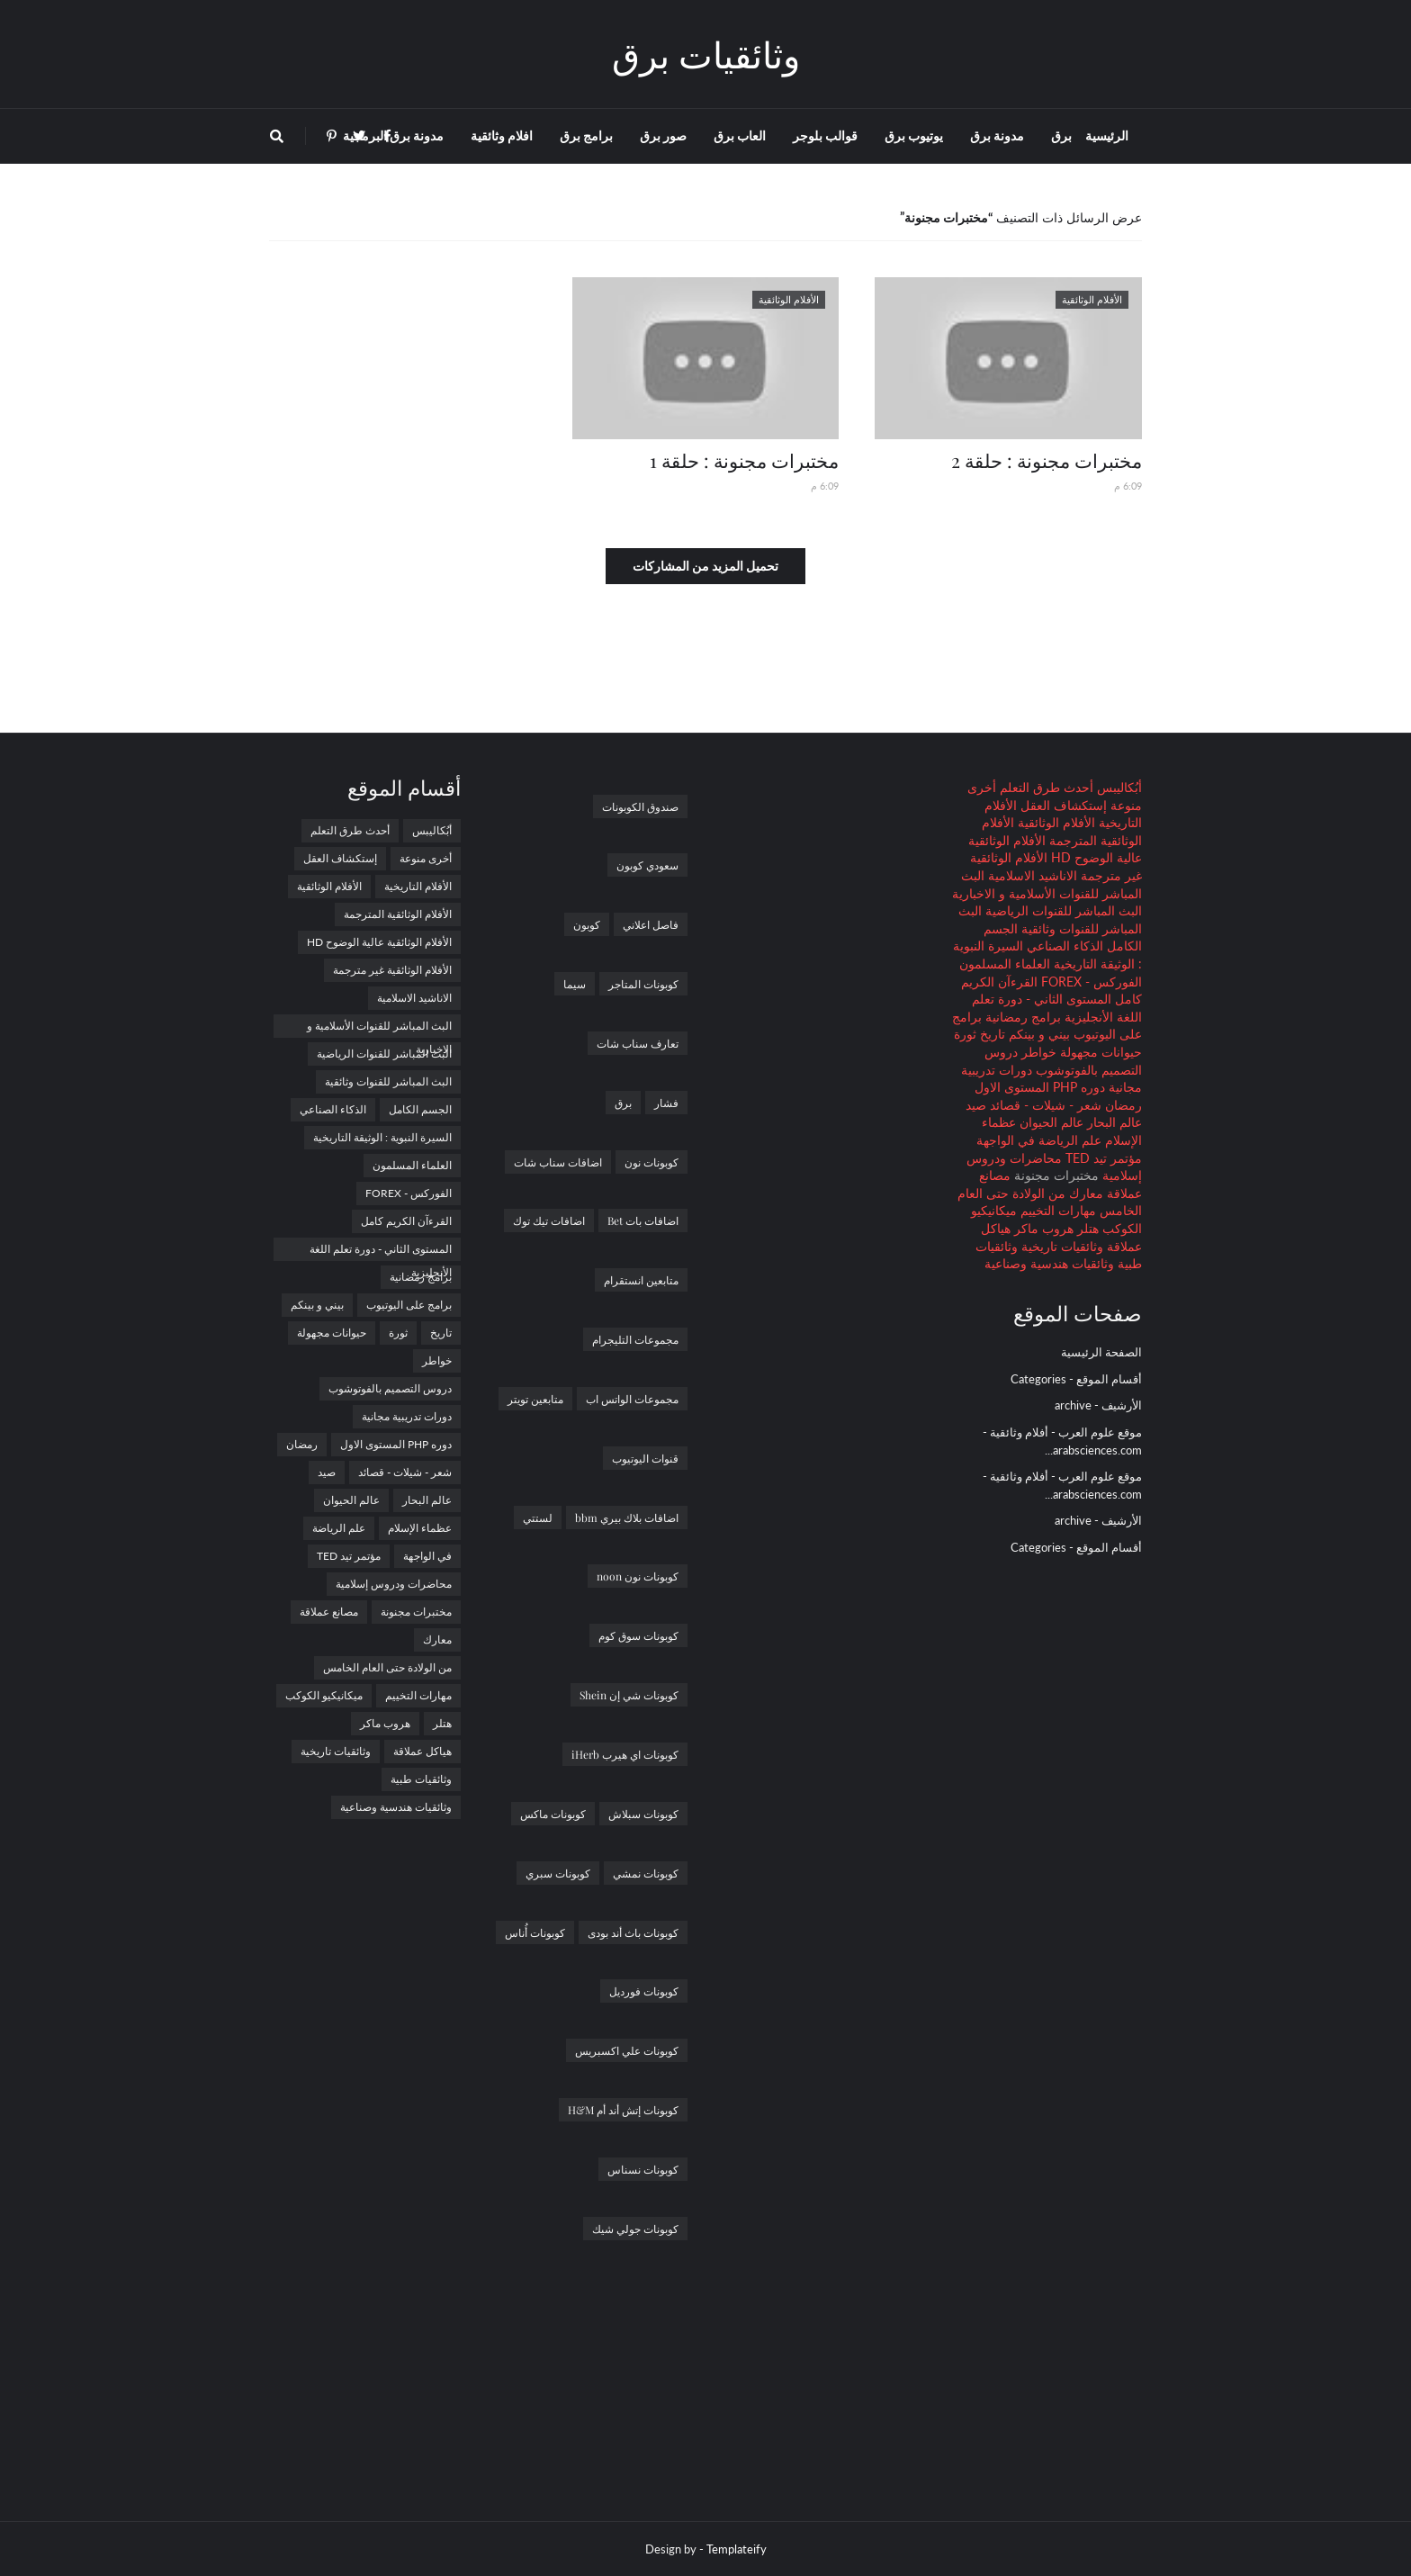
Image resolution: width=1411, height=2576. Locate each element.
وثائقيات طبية (421, 1779)
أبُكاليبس (1117, 787)
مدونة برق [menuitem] (997, 135)
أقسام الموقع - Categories (1076, 1379)
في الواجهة (1005, 1140)
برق (623, 1102)
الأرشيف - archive (1098, 1405)
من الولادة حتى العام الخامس (387, 1667)
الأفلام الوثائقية (1054, 822)
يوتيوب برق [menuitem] (914, 135)
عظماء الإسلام (420, 1528)
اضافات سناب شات (558, 1162)
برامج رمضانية (1021, 1016)
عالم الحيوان (1049, 1122)
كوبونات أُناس (535, 1932)
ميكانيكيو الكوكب (324, 1695)
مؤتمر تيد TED (1102, 1158)
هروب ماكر (1042, 1228)
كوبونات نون (652, 1162)
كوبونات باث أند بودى (633, 1932)
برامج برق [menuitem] (586, 135)
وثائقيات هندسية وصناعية (1049, 1263)
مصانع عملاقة (329, 1611)
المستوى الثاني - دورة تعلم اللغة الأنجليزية (381, 1251)
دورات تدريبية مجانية (407, 1416)
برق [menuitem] (1061, 135)
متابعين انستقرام (641, 1280)
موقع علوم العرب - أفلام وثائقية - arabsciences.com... (1062, 1441)
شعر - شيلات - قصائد (1043, 1104)
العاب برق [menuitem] (740, 135)
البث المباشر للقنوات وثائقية (388, 1081)
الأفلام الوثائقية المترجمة (398, 914)
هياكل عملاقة (422, 1751)
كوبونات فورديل (644, 1991)
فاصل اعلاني (651, 924)
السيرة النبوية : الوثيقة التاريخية (382, 1137)
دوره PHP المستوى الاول (1040, 1086)
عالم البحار (1112, 1122)
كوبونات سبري (558, 1873)
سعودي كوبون (647, 865)
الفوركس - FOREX (1090, 981)
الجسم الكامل (420, 1109)
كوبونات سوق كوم (638, 1635)
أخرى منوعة (426, 858)
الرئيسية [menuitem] (1106, 135)
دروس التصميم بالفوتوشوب (390, 1388)
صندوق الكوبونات (640, 806)
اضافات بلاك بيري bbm (627, 1517)
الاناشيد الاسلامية (1030, 875)
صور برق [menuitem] (663, 135)
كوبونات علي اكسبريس (627, 2050)
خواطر (1037, 1051)
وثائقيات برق (706, 53)
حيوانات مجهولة (1099, 1051)
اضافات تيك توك (549, 1220)
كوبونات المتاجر (643, 984)
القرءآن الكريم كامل (406, 1221)
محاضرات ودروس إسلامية (394, 1583)
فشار (666, 1102)
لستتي (538, 1517)
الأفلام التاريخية (418, 886)
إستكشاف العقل (1062, 805)
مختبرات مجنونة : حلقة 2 (1046, 460)
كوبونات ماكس (553, 1813)
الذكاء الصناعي (1063, 945)
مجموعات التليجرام (635, 1339)
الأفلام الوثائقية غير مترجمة (392, 970)
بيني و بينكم (1037, 1033)
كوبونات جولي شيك (635, 2228)
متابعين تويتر (535, 1399)
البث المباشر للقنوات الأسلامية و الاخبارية (379, 1028)
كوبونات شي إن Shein (629, 1695)
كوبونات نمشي (646, 1873)
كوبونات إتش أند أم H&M (623, 2110)
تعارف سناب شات (638, 1043)
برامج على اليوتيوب (409, 1304)
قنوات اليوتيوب (645, 1458)
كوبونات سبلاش (643, 1813)
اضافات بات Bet (643, 1220)
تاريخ (990, 1033)
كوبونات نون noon (638, 1576)
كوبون (586, 924)
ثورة (965, 1033)
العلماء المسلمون (1004, 963)
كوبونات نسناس (643, 2169)
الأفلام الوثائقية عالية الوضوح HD (379, 942)
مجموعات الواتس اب (632, 1399)
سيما (574, 984)
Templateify (736, 2549)
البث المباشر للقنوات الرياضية (1062, 910)
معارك (1084, 1193)
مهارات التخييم (1056, 1210)
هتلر (1086, 1228)
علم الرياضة (1068, 1140)
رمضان (1121, 1104)
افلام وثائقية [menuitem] (502, 135)
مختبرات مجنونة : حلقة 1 (744, 460)
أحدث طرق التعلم (1044, 787)
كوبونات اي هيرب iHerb (625, 1754)
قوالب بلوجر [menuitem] (825, 135)
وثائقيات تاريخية (1060, 1246)
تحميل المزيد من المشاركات (705, 565)
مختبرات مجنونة (416, 1611)
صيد (976, 1104)
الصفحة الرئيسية (1101, 1352)
